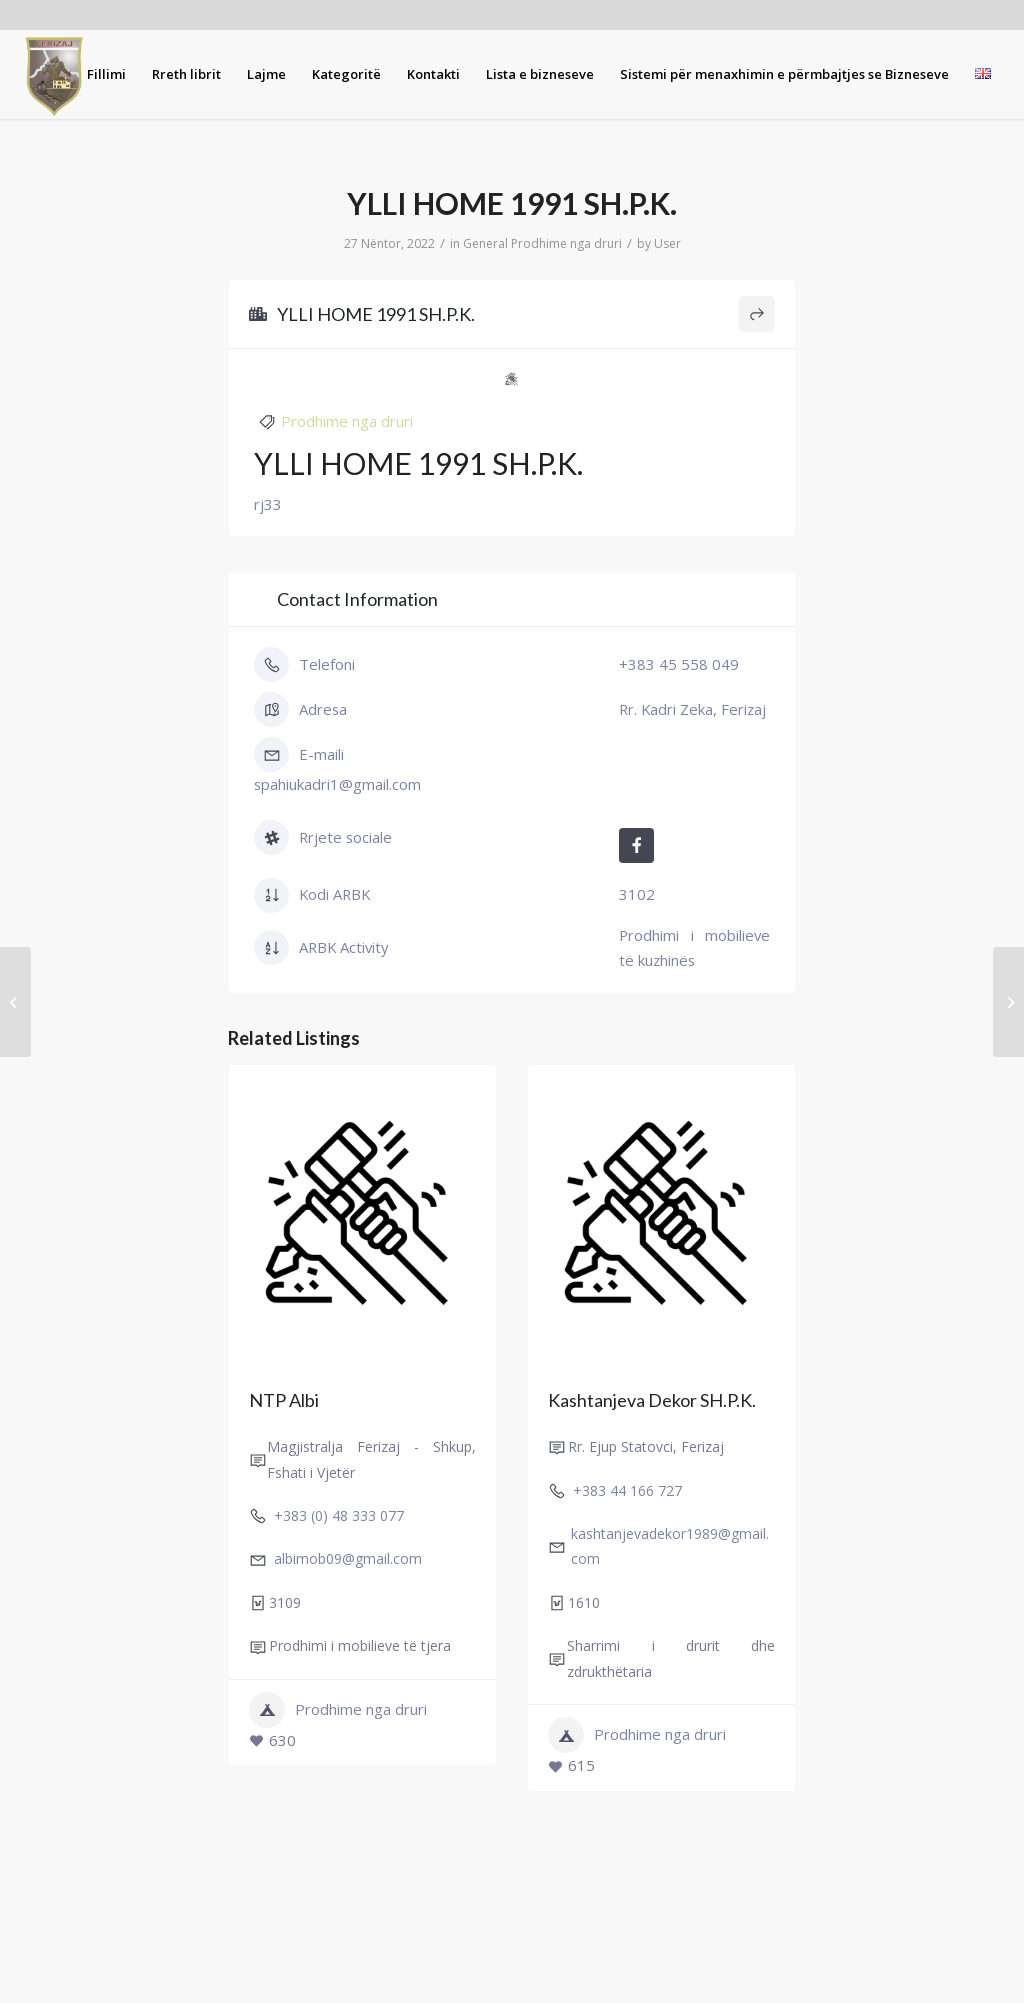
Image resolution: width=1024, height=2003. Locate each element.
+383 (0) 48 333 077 (339, 1516)
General (485, 243)
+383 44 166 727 (627, 1490)
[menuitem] (106, 74)
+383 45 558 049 (679, 664)
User (667, 243)
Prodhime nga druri (566, 243)
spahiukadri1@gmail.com (337, 784)
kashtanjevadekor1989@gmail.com (670, 1547)
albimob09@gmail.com (348, 1559)
